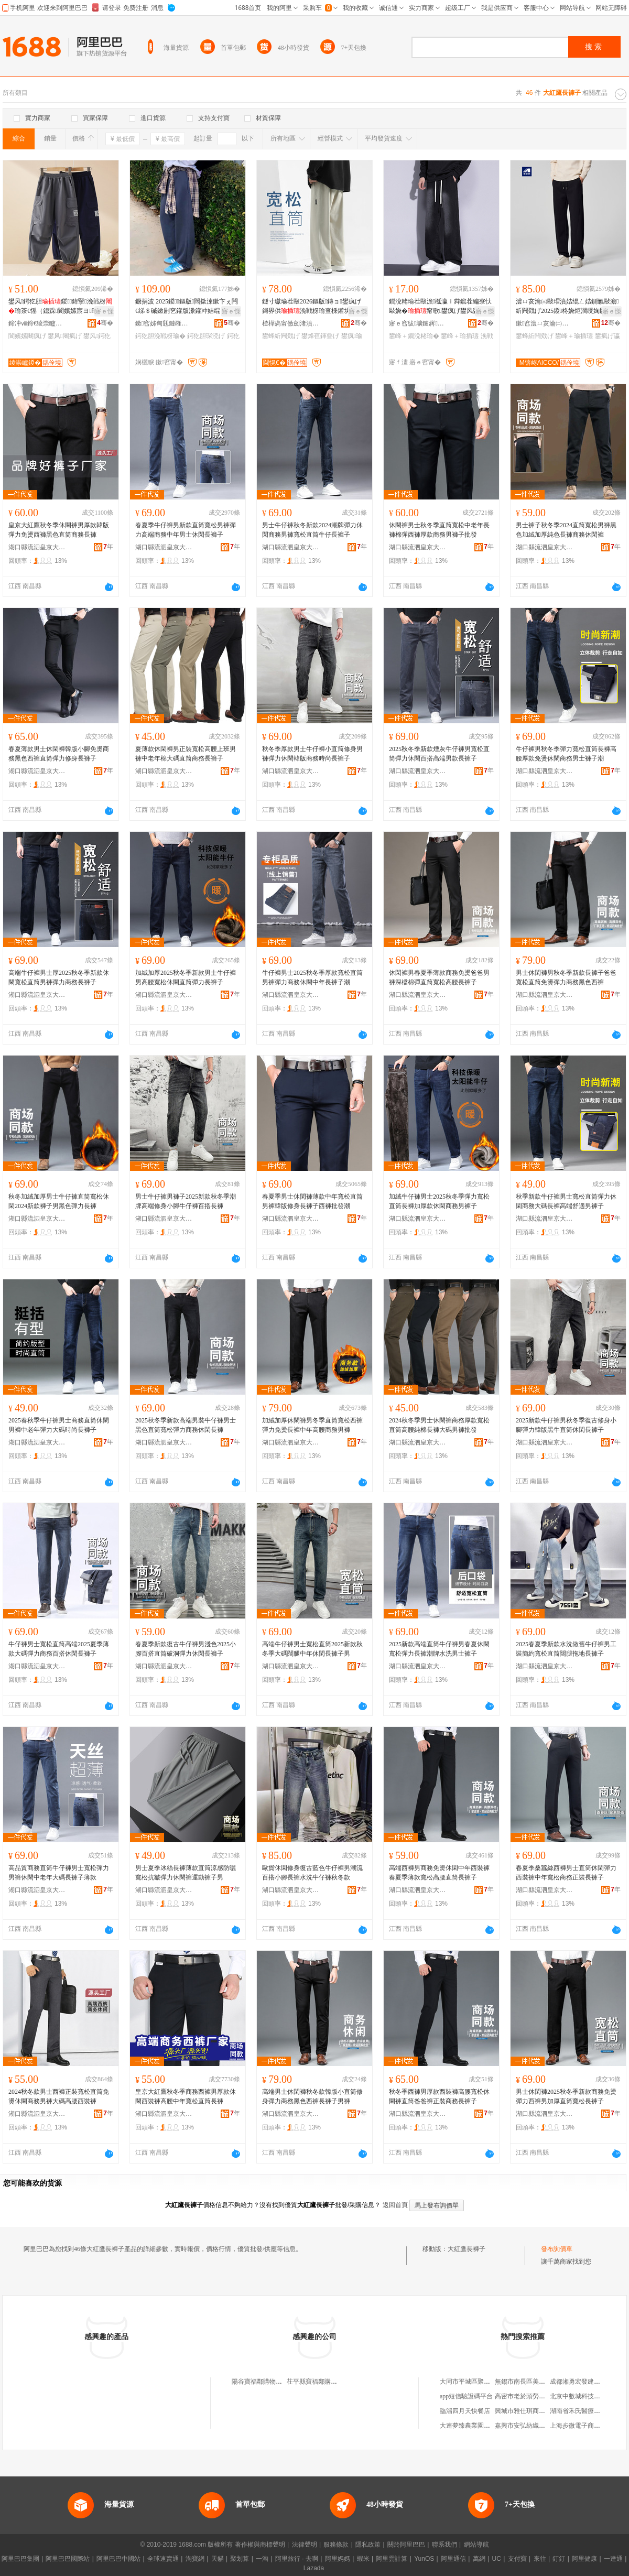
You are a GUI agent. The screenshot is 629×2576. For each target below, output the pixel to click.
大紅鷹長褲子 (466, 2249)
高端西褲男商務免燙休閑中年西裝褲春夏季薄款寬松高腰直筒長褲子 (439, 1872)
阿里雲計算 (391, 2558)
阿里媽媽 (337, 2558)
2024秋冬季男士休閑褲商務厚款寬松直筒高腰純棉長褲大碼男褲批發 (439, 1425)
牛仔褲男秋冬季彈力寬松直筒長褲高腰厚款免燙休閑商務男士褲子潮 (566, 753)
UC (496, 2558)
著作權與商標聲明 (260, 2544)
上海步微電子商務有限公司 (587, 2425)
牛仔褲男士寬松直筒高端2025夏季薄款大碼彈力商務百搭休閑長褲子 (58, 1648)
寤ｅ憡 (104, 311)
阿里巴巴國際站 (68, 2558)
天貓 (217, 2558)
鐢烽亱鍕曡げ (320, 336)
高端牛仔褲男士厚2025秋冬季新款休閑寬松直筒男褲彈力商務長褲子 (58, 977)
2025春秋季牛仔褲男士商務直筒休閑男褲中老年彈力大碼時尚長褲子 (58, 1425)
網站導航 (476, 2544)
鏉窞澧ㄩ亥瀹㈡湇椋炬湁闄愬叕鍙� (544, 323)
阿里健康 (584, 2558)
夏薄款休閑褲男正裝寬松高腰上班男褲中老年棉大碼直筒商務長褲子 (185, 753)
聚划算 (239, 2558)
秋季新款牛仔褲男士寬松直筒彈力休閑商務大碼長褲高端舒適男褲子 (566, 1201)
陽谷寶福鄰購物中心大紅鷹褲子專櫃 (282, 2381)
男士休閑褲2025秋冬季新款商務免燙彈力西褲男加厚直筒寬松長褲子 (566, 2096)
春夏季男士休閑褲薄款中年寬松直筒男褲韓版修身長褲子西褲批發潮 (312, 1201)
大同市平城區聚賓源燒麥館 (477, 2381)
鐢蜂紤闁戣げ (281, 336)
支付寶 (517, 2558)
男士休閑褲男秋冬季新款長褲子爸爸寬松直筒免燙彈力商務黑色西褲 (566, 977)
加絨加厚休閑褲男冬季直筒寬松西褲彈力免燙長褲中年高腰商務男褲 (312, 1425)
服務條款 (336, 2544)
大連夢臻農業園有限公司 (474, 2425)
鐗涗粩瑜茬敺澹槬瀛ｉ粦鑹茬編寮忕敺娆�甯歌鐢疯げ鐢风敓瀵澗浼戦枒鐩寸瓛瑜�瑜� (440, 307)
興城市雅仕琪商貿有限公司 (532, 2411)
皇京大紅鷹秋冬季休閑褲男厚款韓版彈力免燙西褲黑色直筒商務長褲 (58, 529)
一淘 (262, 2558)
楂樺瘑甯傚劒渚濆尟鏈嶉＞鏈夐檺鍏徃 (291, 323)
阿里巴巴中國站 (118, 2558)
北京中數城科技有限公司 (584, 2396)
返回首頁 (395, 2205)
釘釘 (558, 2558)
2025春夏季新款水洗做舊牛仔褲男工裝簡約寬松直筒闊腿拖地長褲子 (566, 1648)
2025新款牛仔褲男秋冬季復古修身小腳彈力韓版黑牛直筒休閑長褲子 (566, 1425)
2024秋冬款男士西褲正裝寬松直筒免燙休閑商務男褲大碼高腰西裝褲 (58, 2096)
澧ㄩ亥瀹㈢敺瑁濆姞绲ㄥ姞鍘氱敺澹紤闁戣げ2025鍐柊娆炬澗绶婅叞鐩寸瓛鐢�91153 (567, 307)
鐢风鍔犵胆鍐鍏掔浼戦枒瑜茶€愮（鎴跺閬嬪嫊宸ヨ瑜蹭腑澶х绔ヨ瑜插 (60, 307)
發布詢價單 (556, 2249)
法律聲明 (304, 2544)
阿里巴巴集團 (20, 2558)
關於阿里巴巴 (406, 2544)
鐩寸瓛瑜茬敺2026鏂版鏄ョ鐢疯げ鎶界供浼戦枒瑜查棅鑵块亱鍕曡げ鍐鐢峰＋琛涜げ (312, 307)
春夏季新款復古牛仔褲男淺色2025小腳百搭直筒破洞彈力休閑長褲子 (185, 1648)
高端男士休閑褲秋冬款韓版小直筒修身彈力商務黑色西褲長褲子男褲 (312, 2096)
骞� (105, 323)
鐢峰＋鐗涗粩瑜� (414, 336)
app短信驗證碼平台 (466, 2396)
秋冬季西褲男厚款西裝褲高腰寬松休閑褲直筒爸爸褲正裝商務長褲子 (439, 2096)
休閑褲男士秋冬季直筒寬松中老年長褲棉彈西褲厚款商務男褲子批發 (439, 529)
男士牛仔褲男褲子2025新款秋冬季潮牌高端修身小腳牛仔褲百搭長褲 (185, 1201)
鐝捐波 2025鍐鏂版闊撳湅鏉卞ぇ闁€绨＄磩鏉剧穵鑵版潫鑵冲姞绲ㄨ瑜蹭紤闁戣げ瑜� (186, 307)
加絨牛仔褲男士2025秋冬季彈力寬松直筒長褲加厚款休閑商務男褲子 (439, 1201)
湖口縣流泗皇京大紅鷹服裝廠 (37, 547)
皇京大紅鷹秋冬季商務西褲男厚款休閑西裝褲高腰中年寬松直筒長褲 (185, 2096)
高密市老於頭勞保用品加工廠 (536, 2396)
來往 (540, 2558)
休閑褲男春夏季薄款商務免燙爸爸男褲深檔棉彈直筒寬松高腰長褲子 (439, 977)
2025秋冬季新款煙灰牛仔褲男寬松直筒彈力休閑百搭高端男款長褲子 (439, 753)
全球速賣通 (163, 2558)
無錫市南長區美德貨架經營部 (536, 2381)
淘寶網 (195, 2558)
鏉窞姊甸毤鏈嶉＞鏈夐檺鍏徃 (164, 323)
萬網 (479, 2558)
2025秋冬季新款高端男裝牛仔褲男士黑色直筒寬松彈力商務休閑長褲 (185, 1425)
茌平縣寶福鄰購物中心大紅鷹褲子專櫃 (340, 2381)
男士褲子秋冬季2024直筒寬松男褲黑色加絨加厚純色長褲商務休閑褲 (566, 529)
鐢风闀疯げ (64, 336)
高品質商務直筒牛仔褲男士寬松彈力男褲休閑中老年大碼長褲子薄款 (58, 1872)
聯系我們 (444, 2544)
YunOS (424, 2558)
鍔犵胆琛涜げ (206, 336)
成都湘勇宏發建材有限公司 (587, 2381)
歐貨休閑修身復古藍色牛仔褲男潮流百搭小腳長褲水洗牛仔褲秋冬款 (312, 1872)
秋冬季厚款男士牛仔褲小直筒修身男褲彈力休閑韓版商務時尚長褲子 (312, 753)
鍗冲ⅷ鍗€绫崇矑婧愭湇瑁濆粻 (37, 323)
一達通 (613, 2558)
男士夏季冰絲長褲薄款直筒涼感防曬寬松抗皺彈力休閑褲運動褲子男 (185, 1872)
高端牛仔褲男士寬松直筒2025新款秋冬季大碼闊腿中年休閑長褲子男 (312, 1648)
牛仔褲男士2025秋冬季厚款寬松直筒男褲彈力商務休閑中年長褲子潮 (312, 977)
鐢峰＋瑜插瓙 (460, 336)
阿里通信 (453, 2558)
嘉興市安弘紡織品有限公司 (532, 2425)
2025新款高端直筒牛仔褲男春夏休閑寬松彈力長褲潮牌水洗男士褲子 (439, 1648)
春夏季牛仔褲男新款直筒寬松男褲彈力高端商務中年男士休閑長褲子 (185, 529)
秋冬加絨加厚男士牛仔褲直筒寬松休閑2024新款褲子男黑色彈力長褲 (58, 1201)
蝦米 (363, 2558)
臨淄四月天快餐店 (465, 2411)
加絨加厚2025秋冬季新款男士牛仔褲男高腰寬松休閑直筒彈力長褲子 (185, 977)
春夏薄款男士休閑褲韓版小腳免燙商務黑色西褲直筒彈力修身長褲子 (58, 753)
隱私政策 (368, 2544)
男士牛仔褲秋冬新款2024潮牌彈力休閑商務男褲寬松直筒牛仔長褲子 (312, 529)
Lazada (313, 2568)
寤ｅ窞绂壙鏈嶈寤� (418, 323)
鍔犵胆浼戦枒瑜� (160, 336)
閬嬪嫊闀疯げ (27, 336)
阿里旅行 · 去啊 (296, 2558)
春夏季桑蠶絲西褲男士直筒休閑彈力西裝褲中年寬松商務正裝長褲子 (566, 1872)
